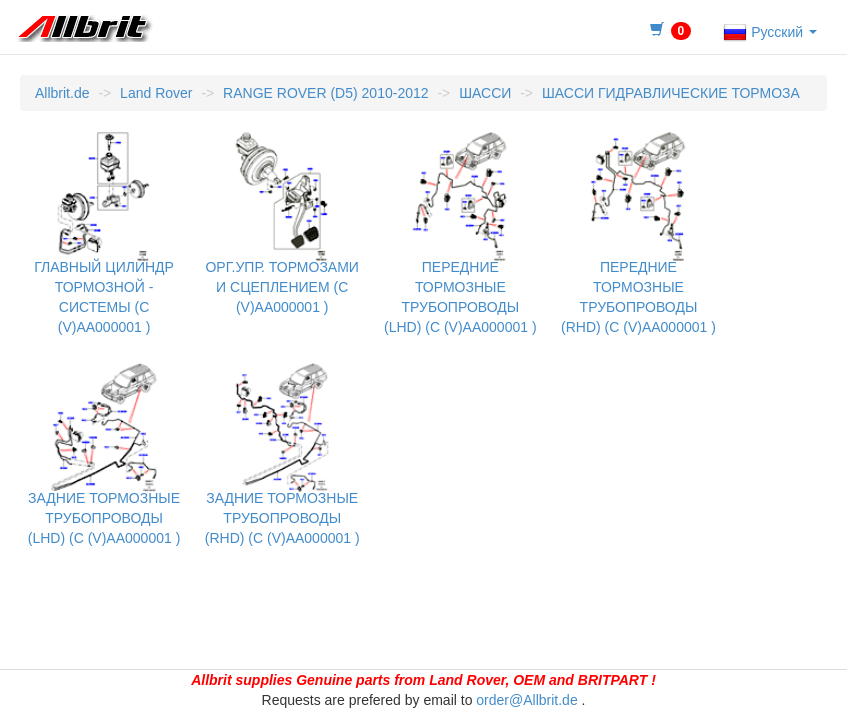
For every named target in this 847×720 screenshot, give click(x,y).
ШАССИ (485, 93)
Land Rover (156, 93)
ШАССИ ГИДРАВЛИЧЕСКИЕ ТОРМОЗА (671, 93)
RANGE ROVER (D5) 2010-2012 (325, 93)
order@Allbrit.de (526, 700)
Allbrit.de (62, 93)
